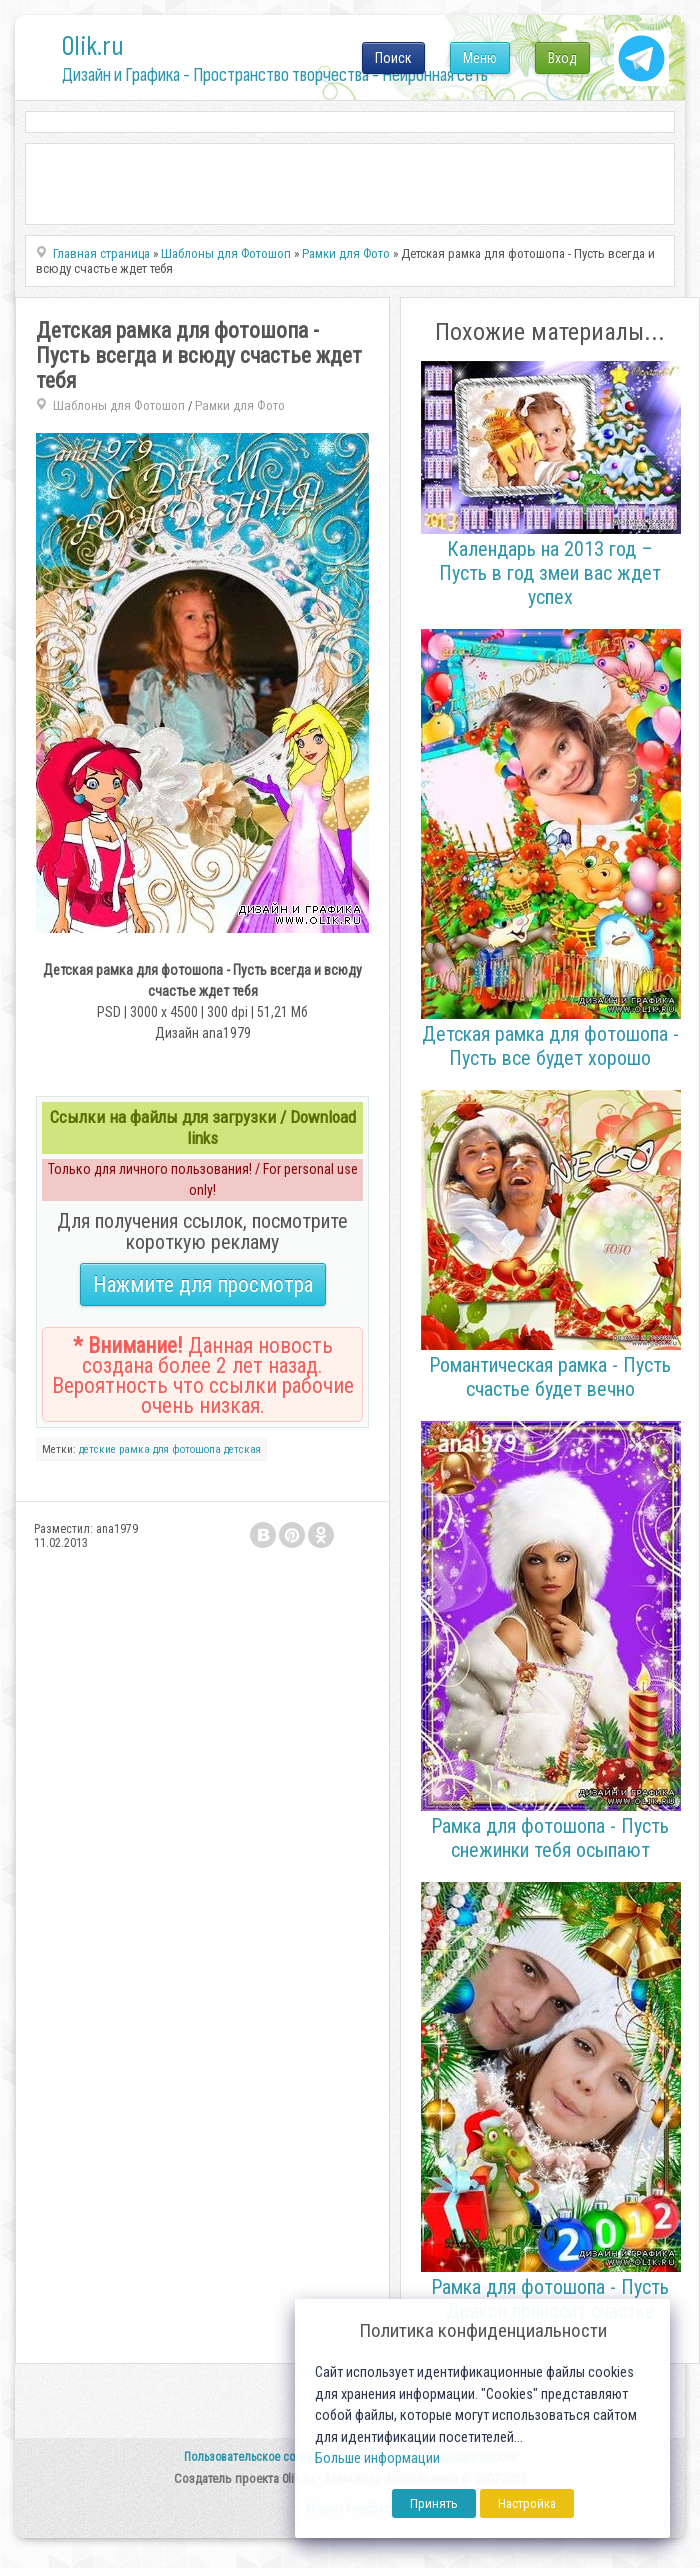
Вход (562, 58)
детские (97, 1449)
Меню (480, 58)
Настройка (527, 2503)
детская (242, 1449)
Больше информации (377, 2458)
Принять (434, 2503)
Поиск (393, 58)
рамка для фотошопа (170, 1449)
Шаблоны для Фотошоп (119, 405)
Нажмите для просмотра (203, 1284)
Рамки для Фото (240, 405)
